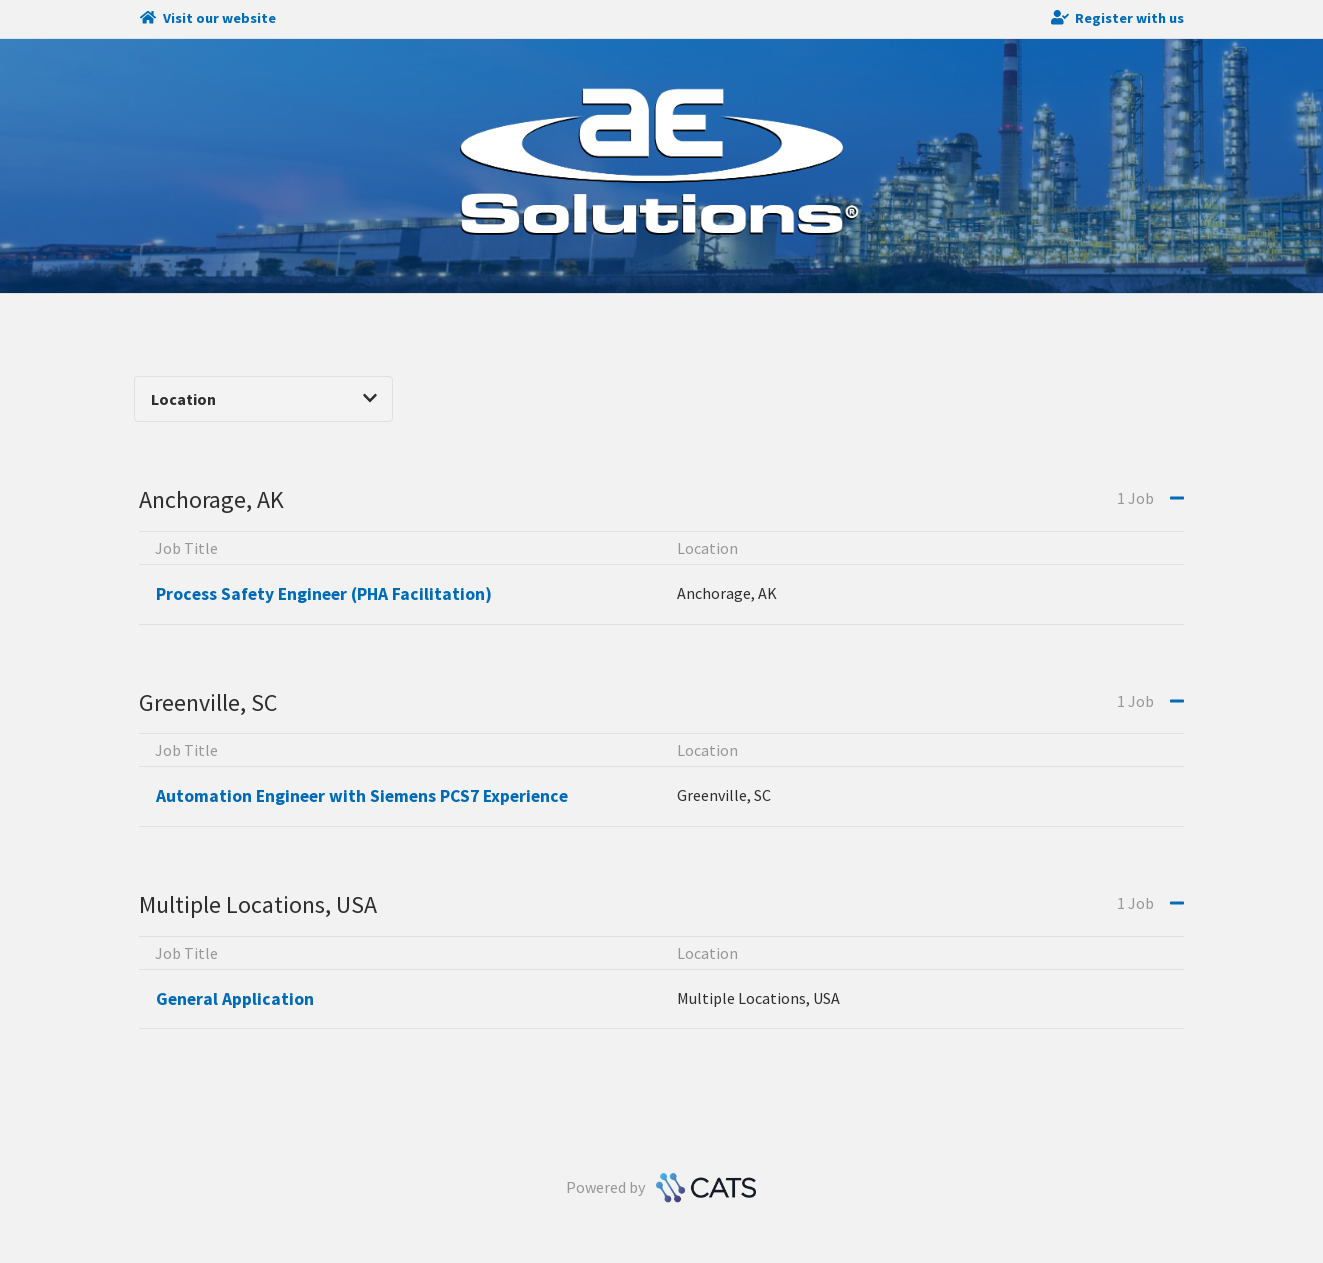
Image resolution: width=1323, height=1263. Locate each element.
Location (264, 399)
